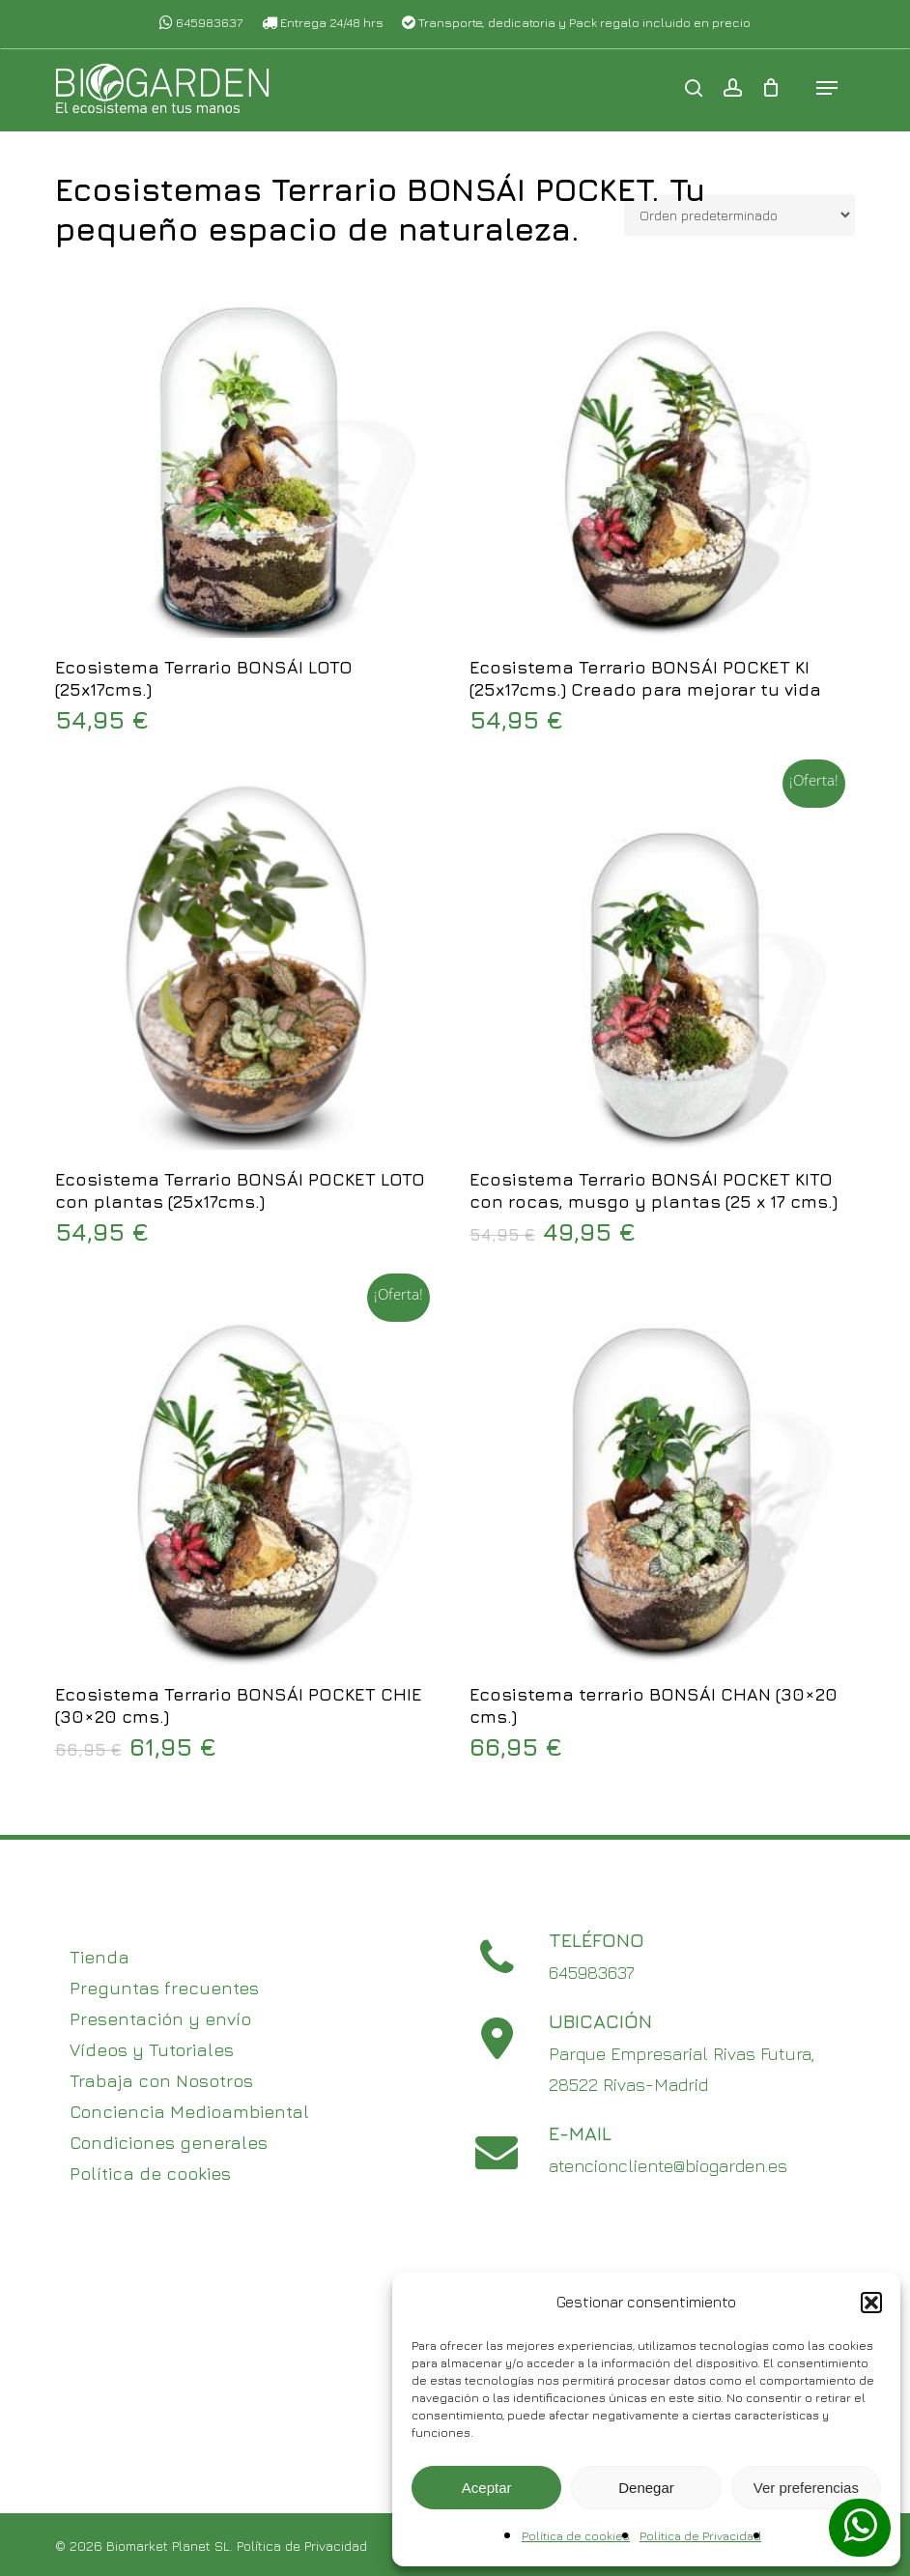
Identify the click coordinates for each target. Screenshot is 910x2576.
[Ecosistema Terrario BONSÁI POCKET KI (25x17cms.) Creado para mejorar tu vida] (660, 446)
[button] (871, 2302)
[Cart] (770, 91)
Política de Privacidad (700, 2536)
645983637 (200, 22)
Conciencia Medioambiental (189, 2112)
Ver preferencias (806, 2487)
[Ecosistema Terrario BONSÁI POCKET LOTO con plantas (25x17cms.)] (246, 958)
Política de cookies (576, 2536)
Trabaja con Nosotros (161, 2081)
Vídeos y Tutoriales (152, 2050)
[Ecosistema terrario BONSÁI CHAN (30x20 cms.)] (660, 1472)
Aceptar (487, 2487)
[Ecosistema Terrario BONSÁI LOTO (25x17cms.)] (246, 446)
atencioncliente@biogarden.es (668, 2166)
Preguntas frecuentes (164, 1988)
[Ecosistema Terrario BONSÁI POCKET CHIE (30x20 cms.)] (246, 1472)
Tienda (99, 1957)
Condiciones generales (169, 2142)
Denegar (646, 2487)
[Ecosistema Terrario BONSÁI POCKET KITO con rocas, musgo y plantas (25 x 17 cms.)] (660, 958)
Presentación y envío (160, 2019)
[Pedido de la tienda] (739, 215)
